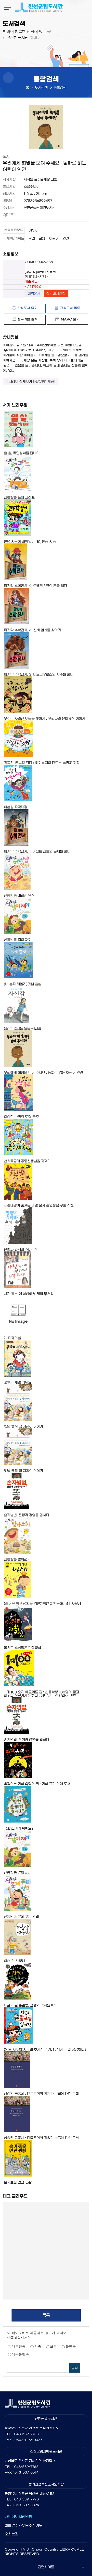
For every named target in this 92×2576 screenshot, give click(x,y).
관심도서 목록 (70, 308)
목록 (46, 2315)
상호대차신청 (56, 293)
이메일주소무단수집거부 (23, 2525)
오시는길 (11, 2534)
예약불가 (34, 293)
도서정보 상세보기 (30, 381)
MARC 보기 (70, 319)
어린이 (54, 238)
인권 (66, 238)
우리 (31, 238)
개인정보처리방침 (18, 2517)
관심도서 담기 (27, 308)
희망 (42, 238)
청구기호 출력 (27, 319)
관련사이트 (46, 2567)
